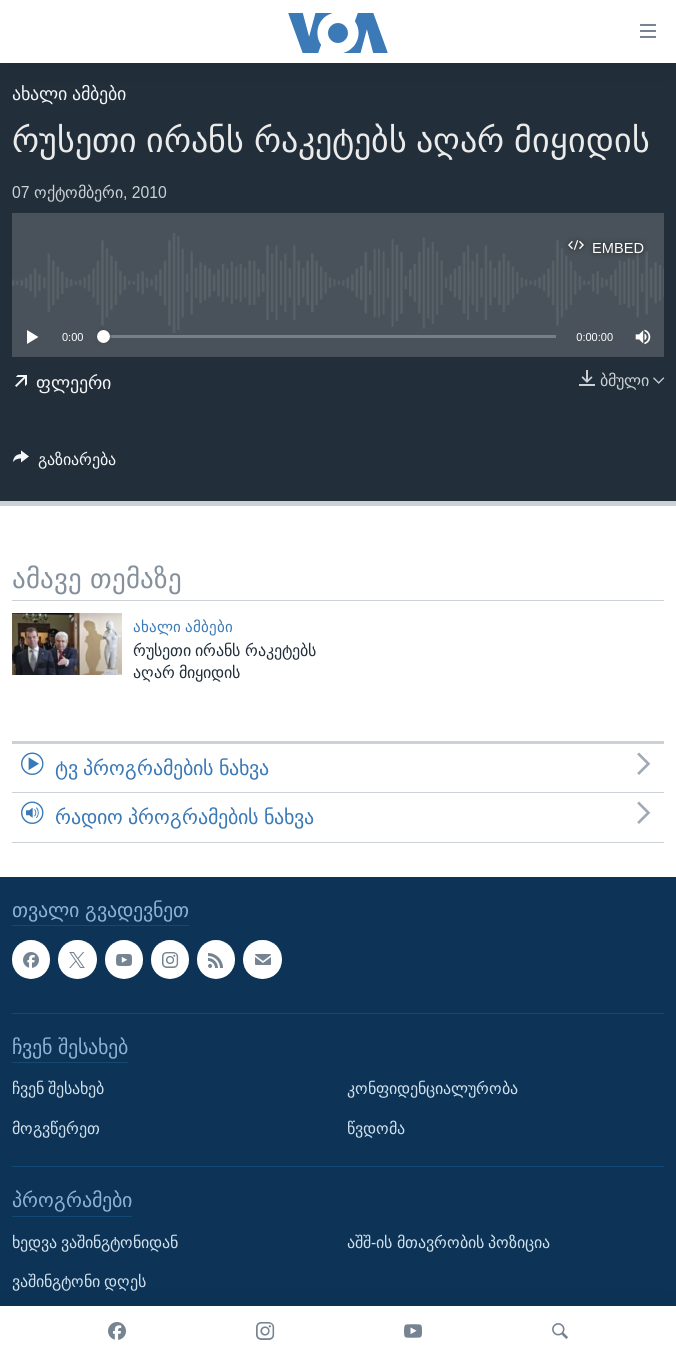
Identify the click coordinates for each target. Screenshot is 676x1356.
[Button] (64, 464)
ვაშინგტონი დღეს (79, 1281)
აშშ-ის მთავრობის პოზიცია (448, 1241)
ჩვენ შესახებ (58, 1088)
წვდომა (376, 1127)
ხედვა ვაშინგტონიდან (95, 1241)
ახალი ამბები (69, 94)
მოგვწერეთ (56, 1127)
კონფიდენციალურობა (432, 1088)
